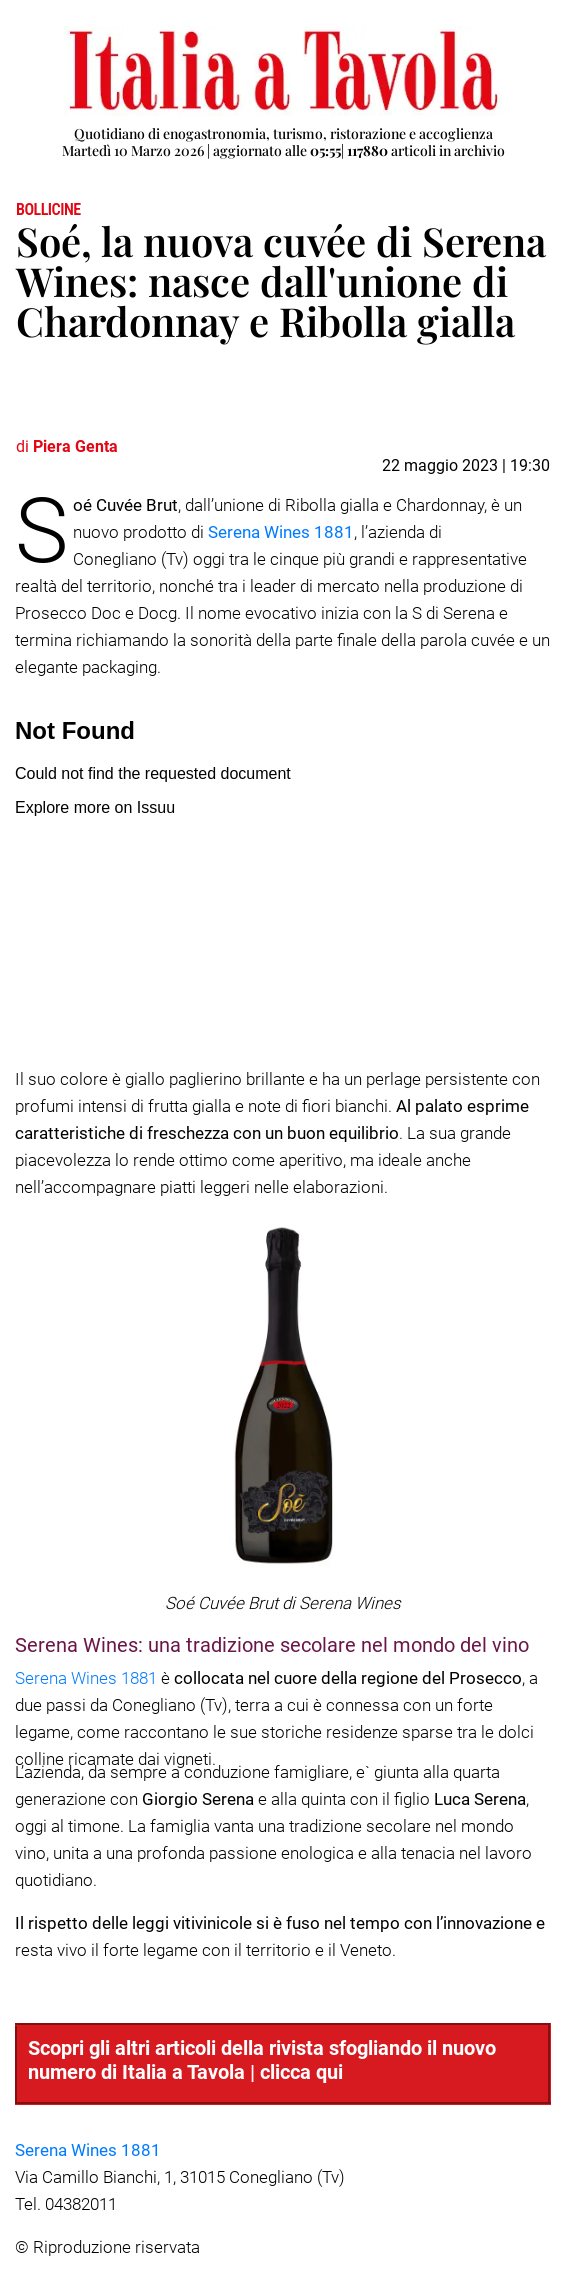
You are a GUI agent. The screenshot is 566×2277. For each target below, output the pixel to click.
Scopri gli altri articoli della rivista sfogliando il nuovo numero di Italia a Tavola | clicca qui (262, 2060)
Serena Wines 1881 (281, 532)
